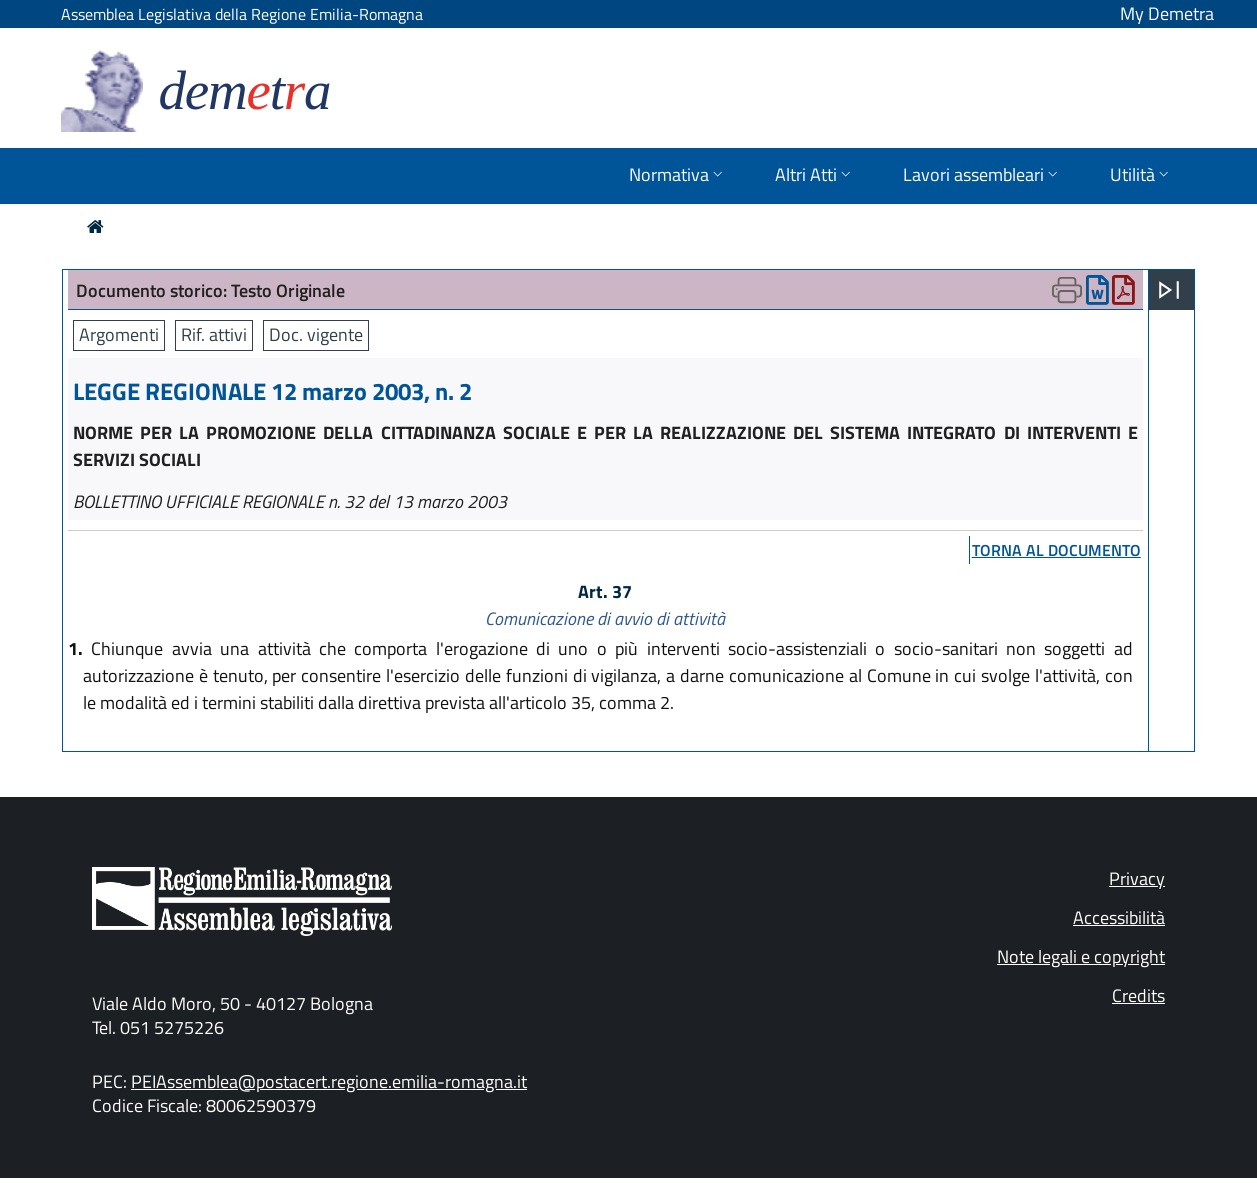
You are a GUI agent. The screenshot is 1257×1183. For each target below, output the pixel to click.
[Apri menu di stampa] (1067, 290)
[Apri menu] (1169, 290)
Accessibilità (1119, 917)
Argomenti (119, 334)
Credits (1138, 995)
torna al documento (1056, 550)
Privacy (1137, 878)
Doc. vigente (316, 334)
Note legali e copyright (1081, 956)
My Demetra (1167, 13)
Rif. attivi (214, 334)
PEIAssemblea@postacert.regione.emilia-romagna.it (329, 1081)
